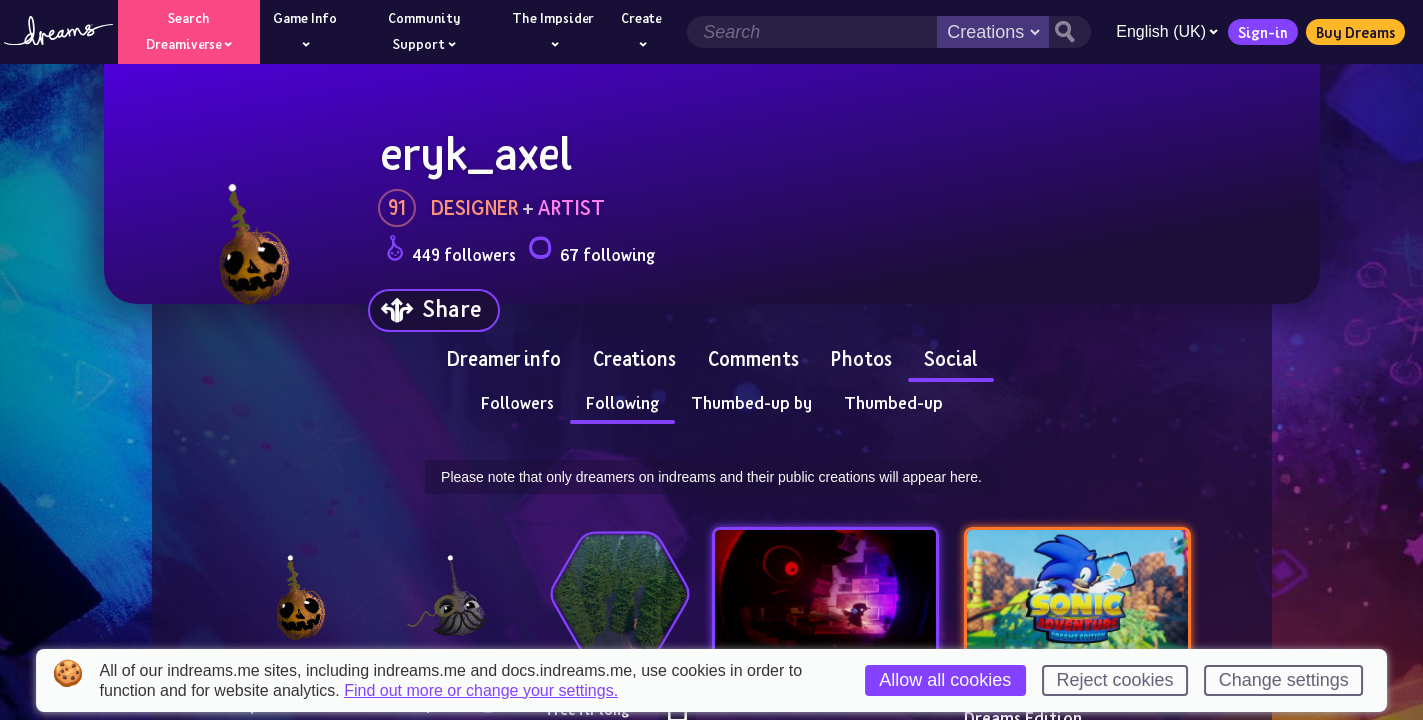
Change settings (1284, 680)
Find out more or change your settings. (481, 691)
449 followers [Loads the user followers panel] (451, 251)
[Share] (434, 310)
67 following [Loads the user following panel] (591, 251)
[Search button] (1067, 32)
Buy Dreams (1352, 32)
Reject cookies (1114, 680)
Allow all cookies (945, 680)
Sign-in (1260, 32)
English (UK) (1164, 31)
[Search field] (809, 32)
